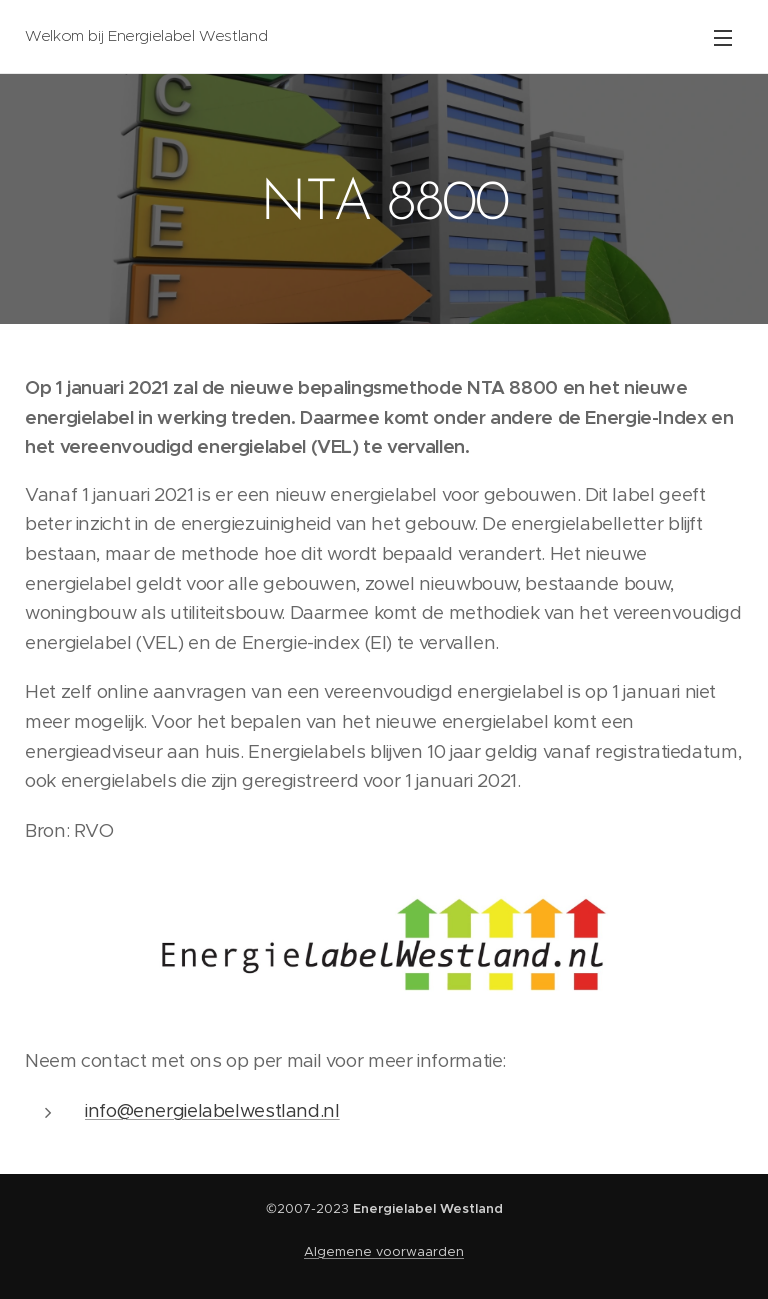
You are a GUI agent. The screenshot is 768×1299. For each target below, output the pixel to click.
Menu (723, 38)
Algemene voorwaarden (384, 1251)
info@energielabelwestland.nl (212, 1110)
